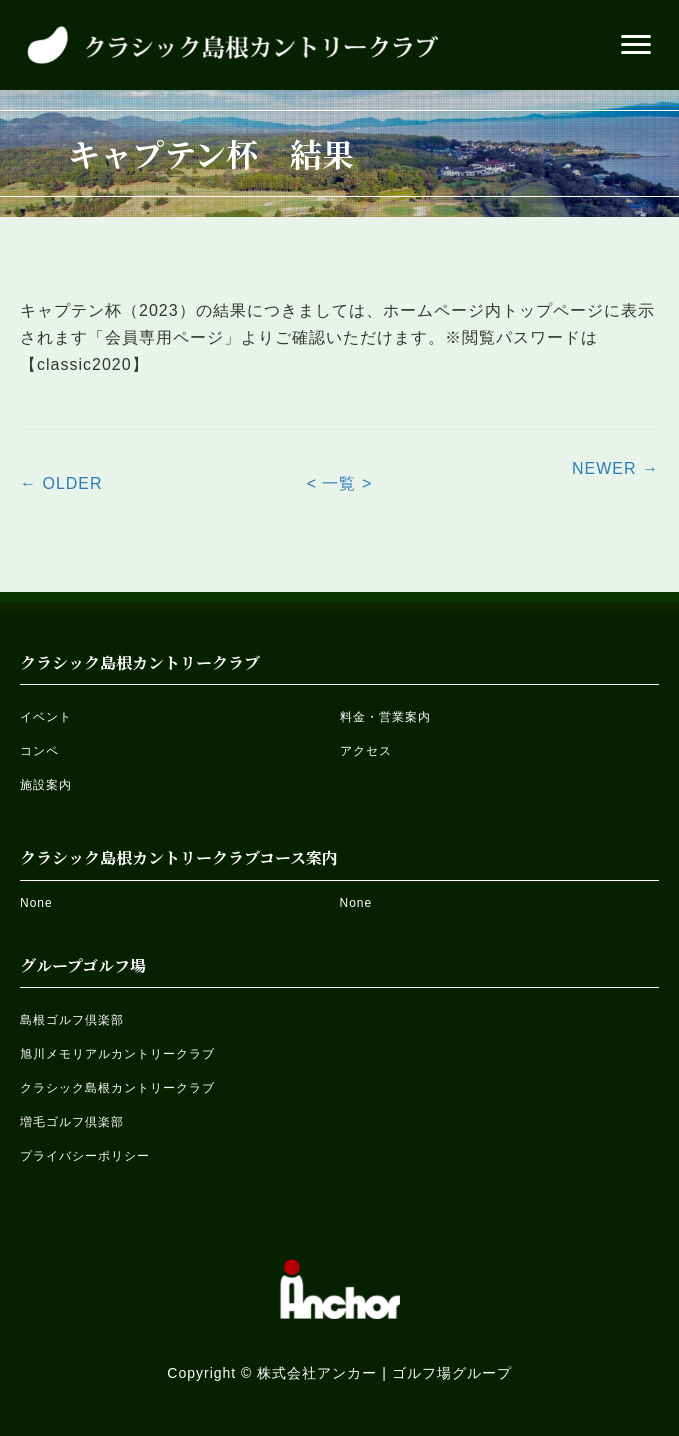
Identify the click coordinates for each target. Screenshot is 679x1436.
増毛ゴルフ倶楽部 (72, 1122)
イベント (46, 717)
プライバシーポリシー (85, 1156)
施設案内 (46, 785)
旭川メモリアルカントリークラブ (117, 1054)
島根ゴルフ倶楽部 (72, 1020)
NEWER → (615, 468)
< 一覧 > (340, 483)
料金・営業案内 (385, 717)
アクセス (366, 751)
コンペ (39, 751)
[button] (636, 45)
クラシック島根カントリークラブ (117, 1088)
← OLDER (61, 483)
